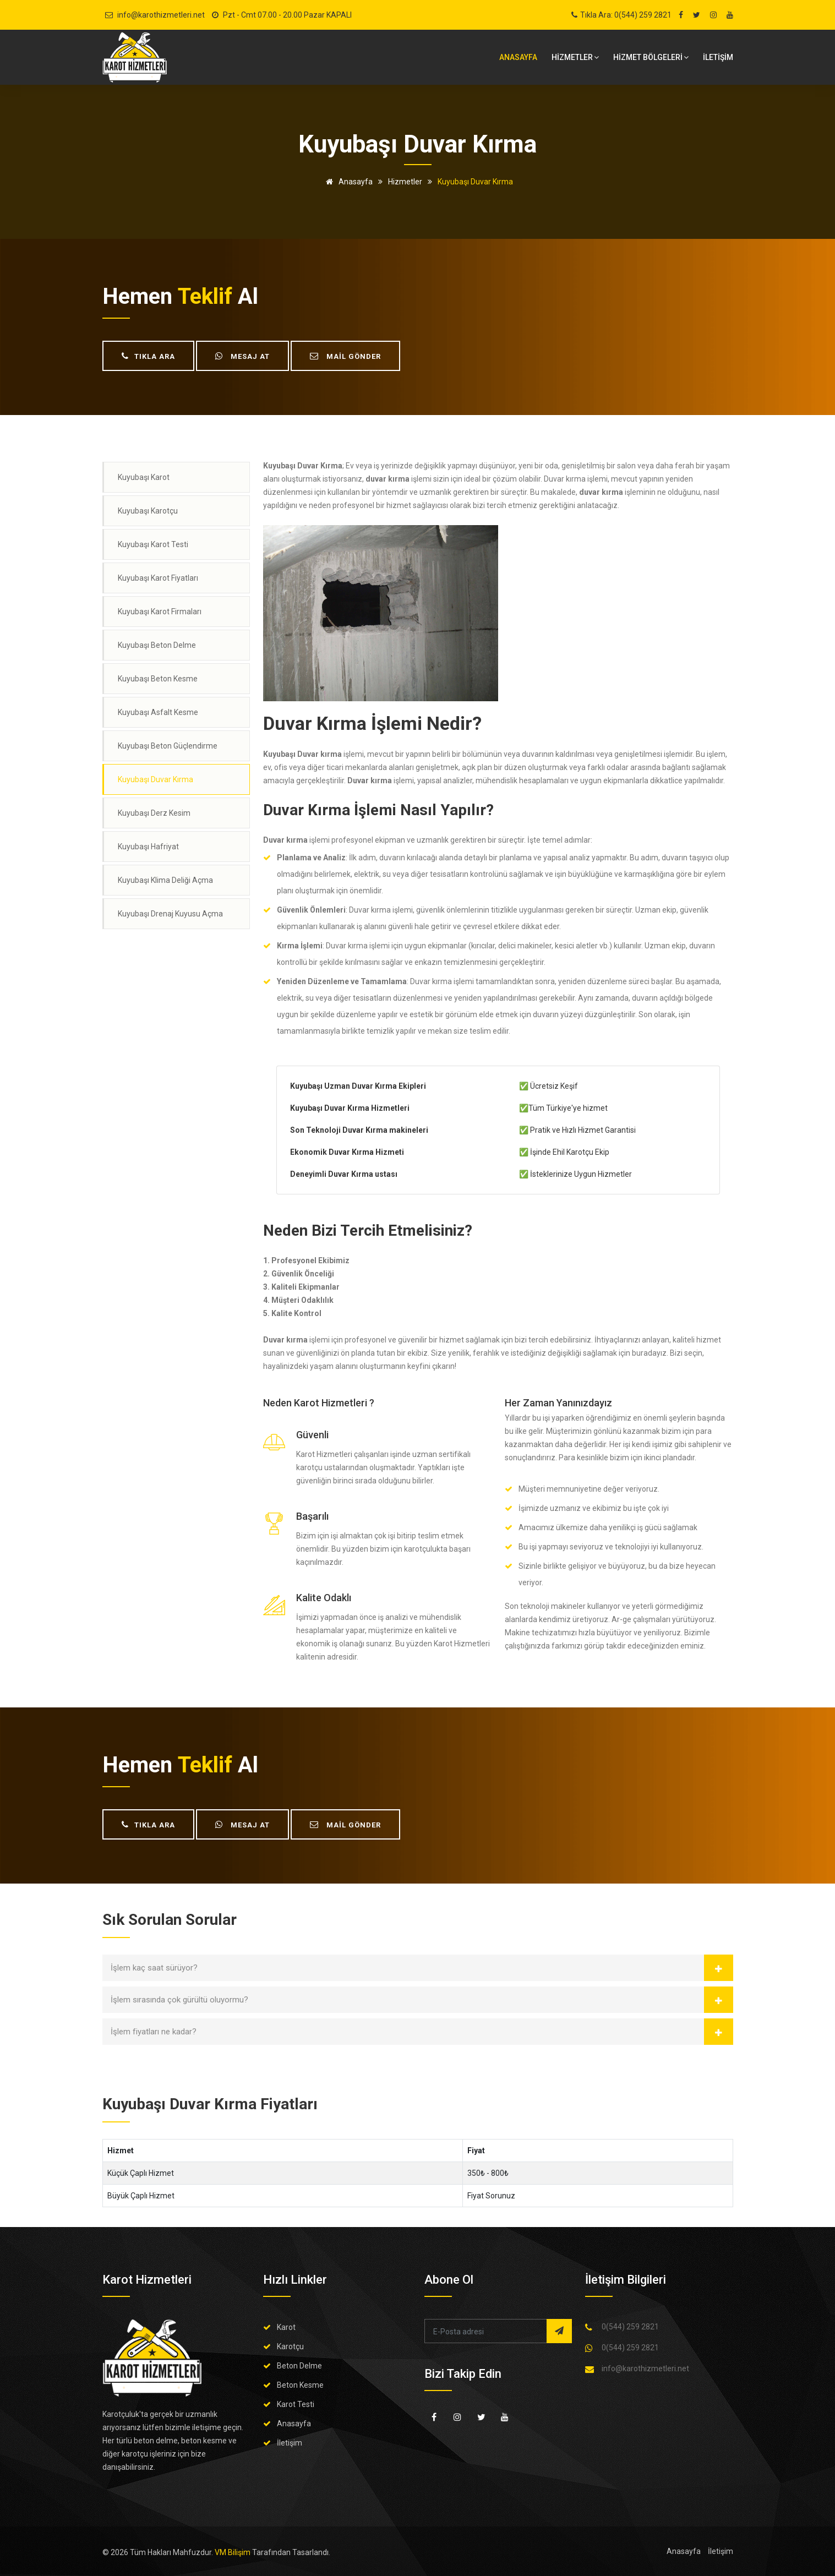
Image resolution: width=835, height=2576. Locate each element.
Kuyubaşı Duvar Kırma (155, 779)
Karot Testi (295, 2404)
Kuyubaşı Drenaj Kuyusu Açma (170, 913)
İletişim (289, 2442)
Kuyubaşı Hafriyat (148, 846)
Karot (286, 2327)
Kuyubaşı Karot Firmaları (159, 611)
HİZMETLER (575, 57)
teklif (205, 296)
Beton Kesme (300, 2385)
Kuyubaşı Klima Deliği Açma (165, 880)
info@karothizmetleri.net (161, 14)
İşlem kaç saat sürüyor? (154, 1968)
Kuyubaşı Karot (144, 477)
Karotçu (290, 2346)
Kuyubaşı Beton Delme (157, 645)
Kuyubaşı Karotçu (148, 510)
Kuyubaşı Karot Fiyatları (158, 578)
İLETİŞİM (718, 57)
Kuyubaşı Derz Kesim (154, 813)
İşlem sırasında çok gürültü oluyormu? (179, 2000)
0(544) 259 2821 (630, 2326)
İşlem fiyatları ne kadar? (154, 2032)
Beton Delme (299, 2365)
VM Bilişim (232, 2552)
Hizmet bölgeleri (651, 57)
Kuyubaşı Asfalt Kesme (158, 712)
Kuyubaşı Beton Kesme (158, 678)
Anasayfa (518, 57)
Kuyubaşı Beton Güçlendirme (167, 745)
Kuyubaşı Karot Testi (153, 544)
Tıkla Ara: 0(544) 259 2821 (626, 14)
